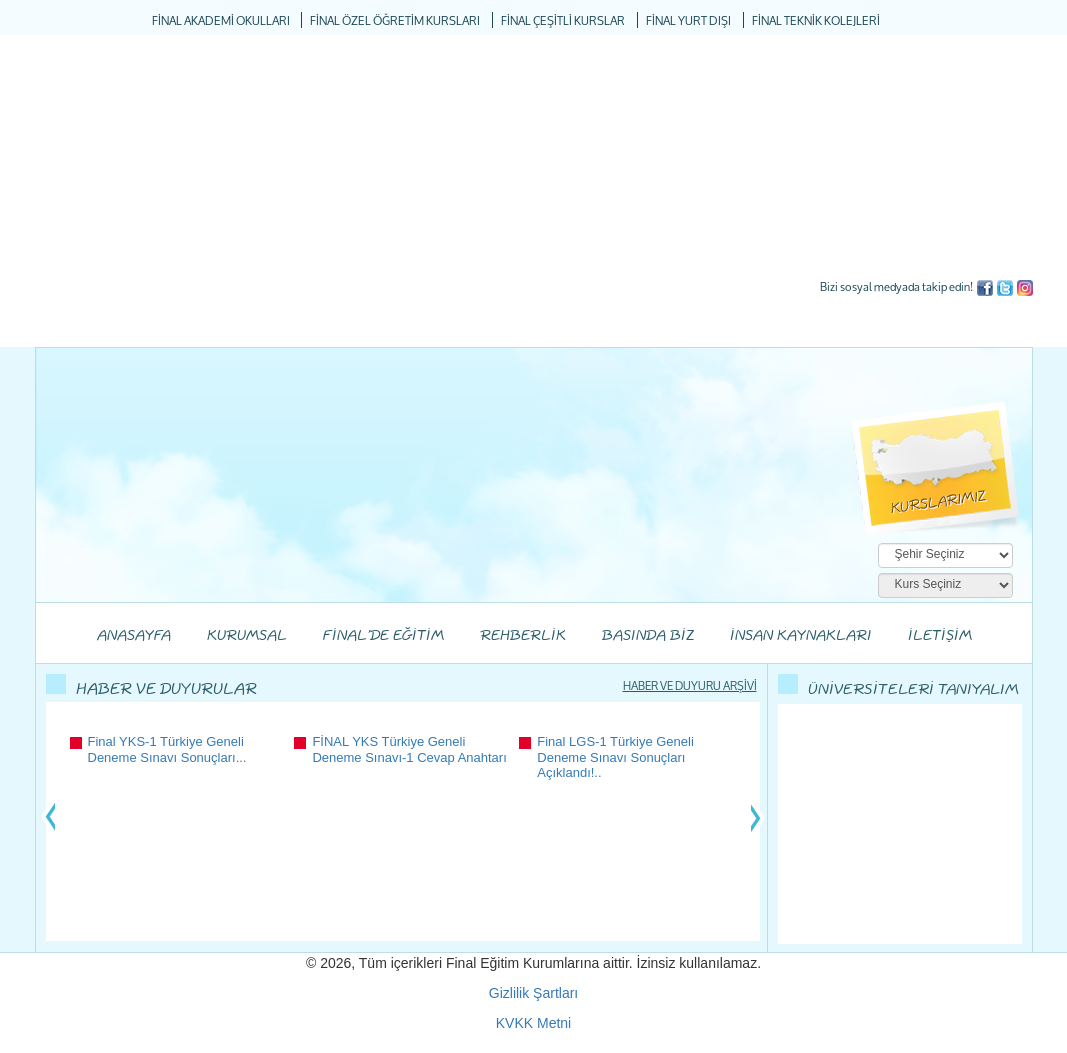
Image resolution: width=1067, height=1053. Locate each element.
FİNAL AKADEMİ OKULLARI (221, 21)
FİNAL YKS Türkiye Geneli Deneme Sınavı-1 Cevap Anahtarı (409, 749)
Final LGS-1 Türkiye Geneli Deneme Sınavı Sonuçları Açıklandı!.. (615, 757)
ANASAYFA (134, 636)
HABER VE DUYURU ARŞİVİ (690, 685)
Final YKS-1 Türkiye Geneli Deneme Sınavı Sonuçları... (167, 749)
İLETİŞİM (940, 636)
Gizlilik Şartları (533, 993)
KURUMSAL (247, 636)
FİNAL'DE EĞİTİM (383, 636)
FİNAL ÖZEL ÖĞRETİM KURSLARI (395, 21)
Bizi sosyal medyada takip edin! (896, 286)
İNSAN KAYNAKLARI (801, 636)
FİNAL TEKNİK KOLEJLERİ (816, 21)
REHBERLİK (523, 636)
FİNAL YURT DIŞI (688, 21)
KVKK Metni (533, 1023)
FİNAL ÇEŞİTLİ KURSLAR (563, 21)
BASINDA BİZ (648, 636)
